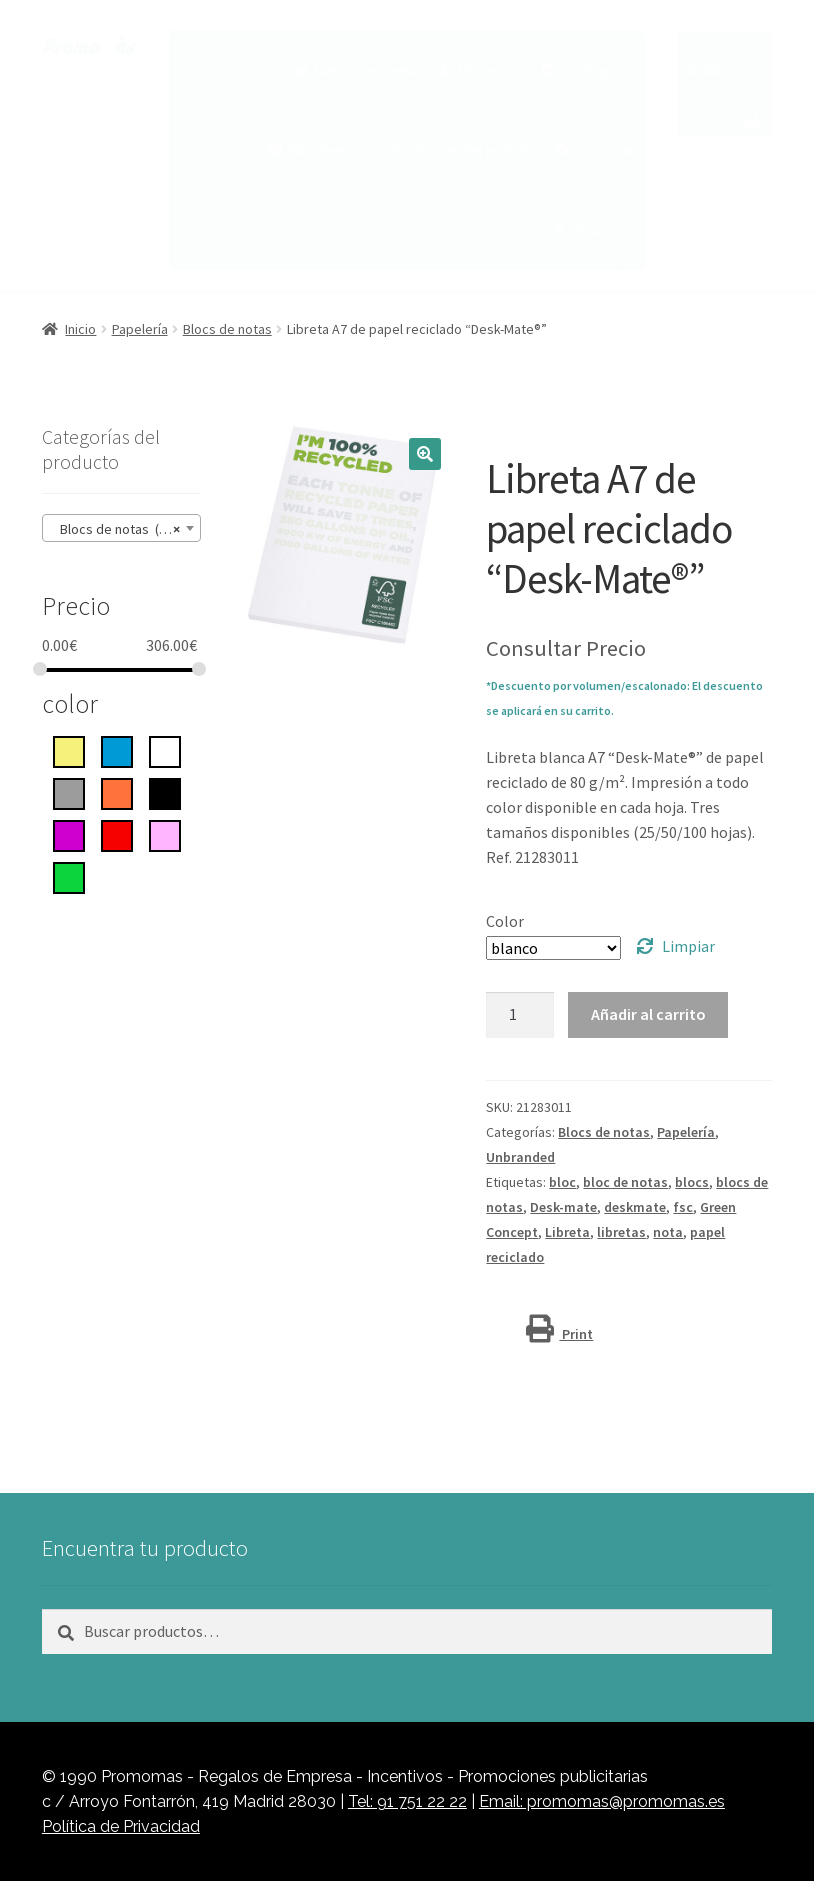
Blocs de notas (227, 329)
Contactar (605, 150)
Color (505, 921)
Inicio (80, 329)
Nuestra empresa (366, 70)
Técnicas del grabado (472, 150)
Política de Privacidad (121, 1826)
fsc (683, 1207)
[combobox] (121, 528)
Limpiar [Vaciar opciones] (688, 946)
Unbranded (520, 1157)
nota (668, 1232)
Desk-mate (563, 1207)
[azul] (117, 750)
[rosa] (165, 834)
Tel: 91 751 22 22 (407, 1801)
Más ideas (328, 150)
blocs (692, 1182)
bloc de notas (625, 1182)
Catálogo (598, 70)
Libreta (567, 1232)
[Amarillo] (69, 750)
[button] (425, 454)
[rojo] (117, 834)
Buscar (604, 230)
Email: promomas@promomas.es (602, 1801)
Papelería (140, 329)
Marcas (489, 70)
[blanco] (165, 750)
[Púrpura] (69, 834)
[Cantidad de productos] (520, 1015)
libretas (621, 1232)
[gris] (69, 792)
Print (559, 1334)
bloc (562, 1182)
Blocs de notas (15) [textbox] (115, 529)
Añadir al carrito (648, 1014)
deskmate (635, 1207)
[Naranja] (117, 792)
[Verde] (69, 876)
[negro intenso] (165, 792)
